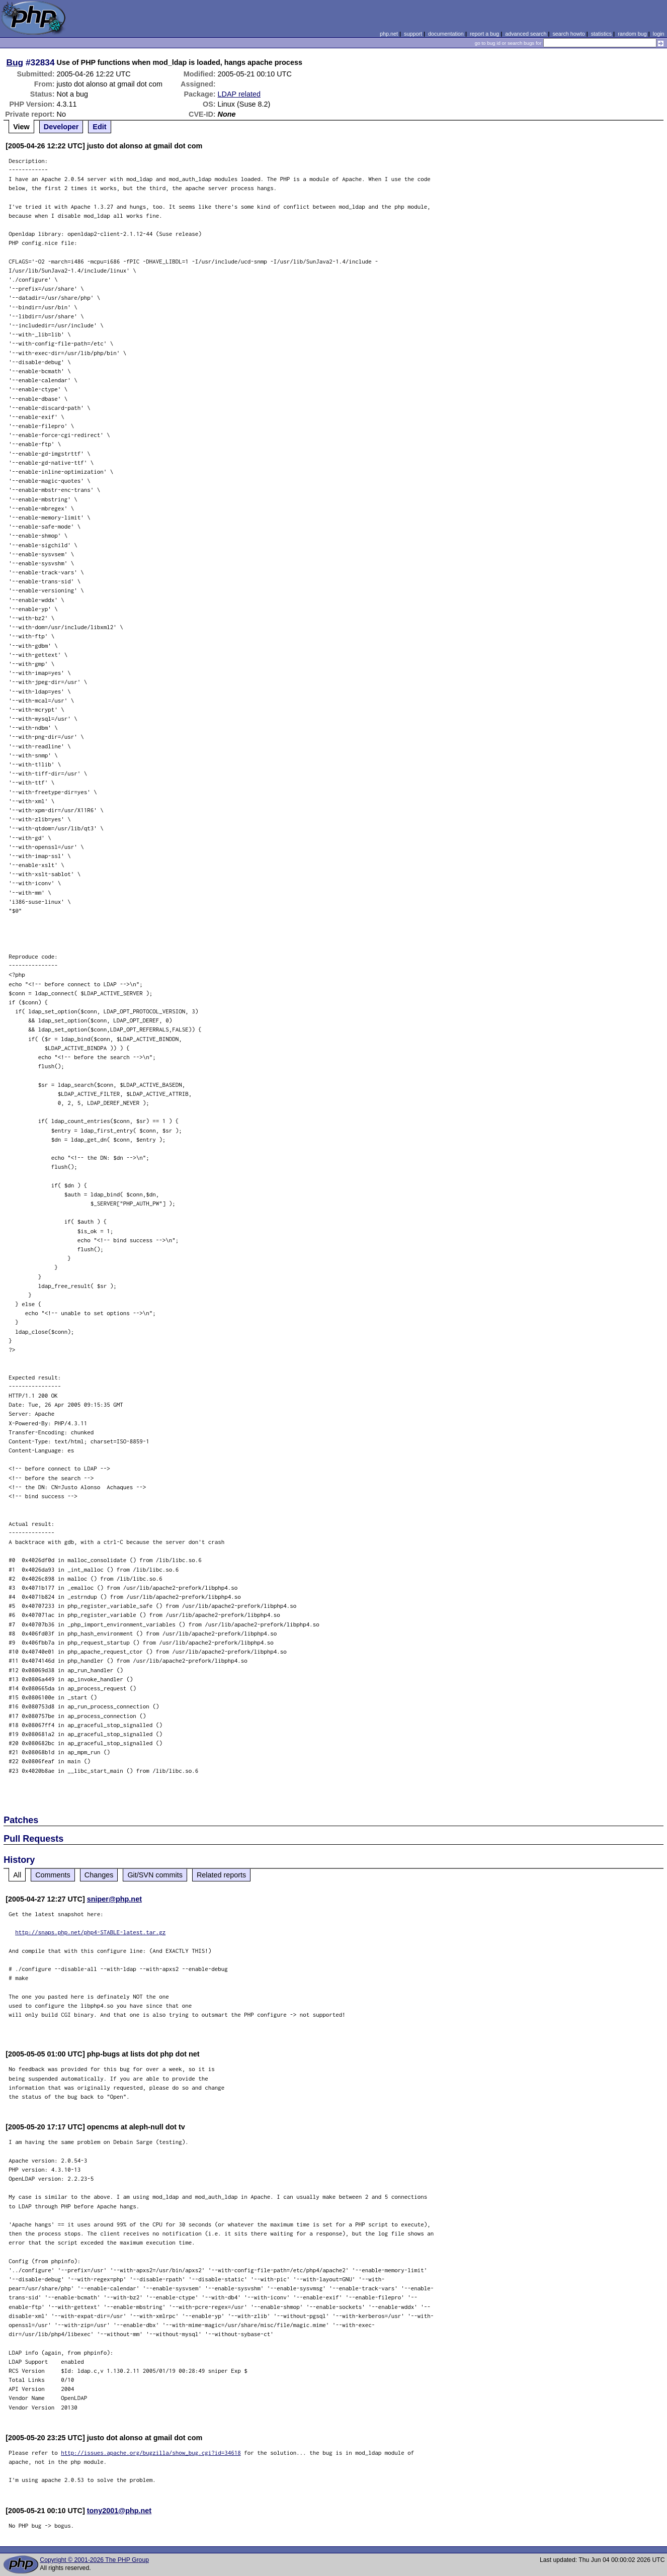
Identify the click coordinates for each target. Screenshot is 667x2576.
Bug (15, 62)
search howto (568, 34)
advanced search (525, 34)
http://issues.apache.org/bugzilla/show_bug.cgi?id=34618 (151, 2452)
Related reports (221, 1875)
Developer (61, 127)
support (413, 34)
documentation (446, 34)
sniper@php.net (114, 1899)
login (658, 34)
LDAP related (239, 94)
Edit (99, 127)
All (17, 1875)
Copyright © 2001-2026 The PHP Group (94, 2559)
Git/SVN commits (155, 1875)
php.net (389, 34)
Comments (52, 1875)
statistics (601, 34)
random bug (632, 34)
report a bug (484, 34)
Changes (99, 1875)
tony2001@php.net (119, 2511)
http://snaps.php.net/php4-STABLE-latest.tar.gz (90, 1932)
